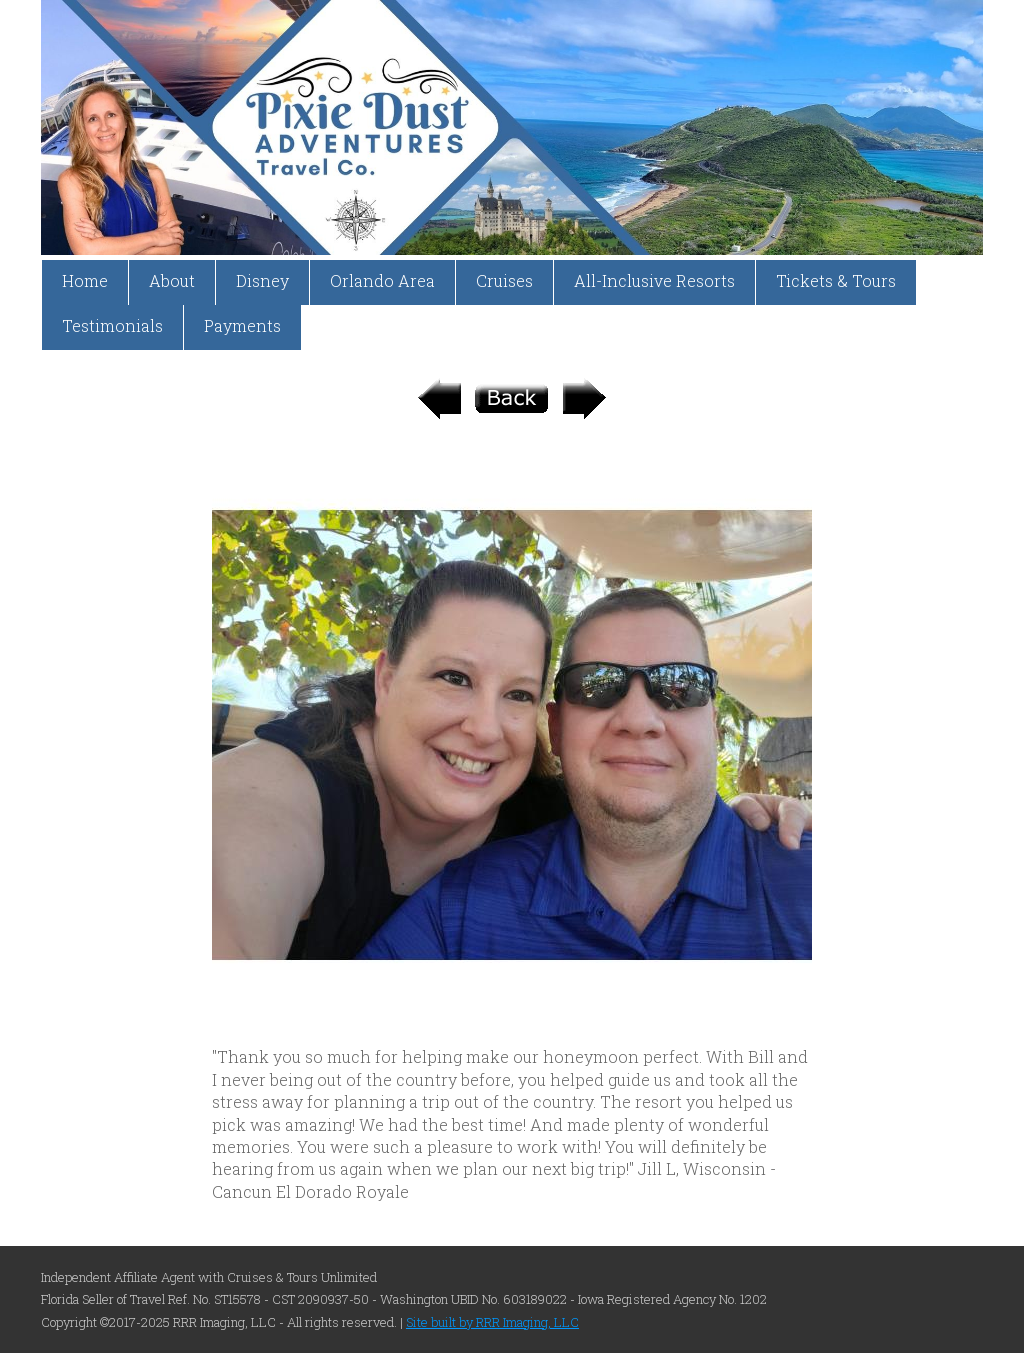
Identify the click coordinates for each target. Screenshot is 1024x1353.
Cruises (504, 280)
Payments (242, 325)
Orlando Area (382, 280)
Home (85, 280)
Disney (262, 280)
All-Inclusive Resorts (654, 280)
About (172, 280)
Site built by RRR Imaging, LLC (492, 1322)
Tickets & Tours (836, 280)
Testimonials (112, 325)
